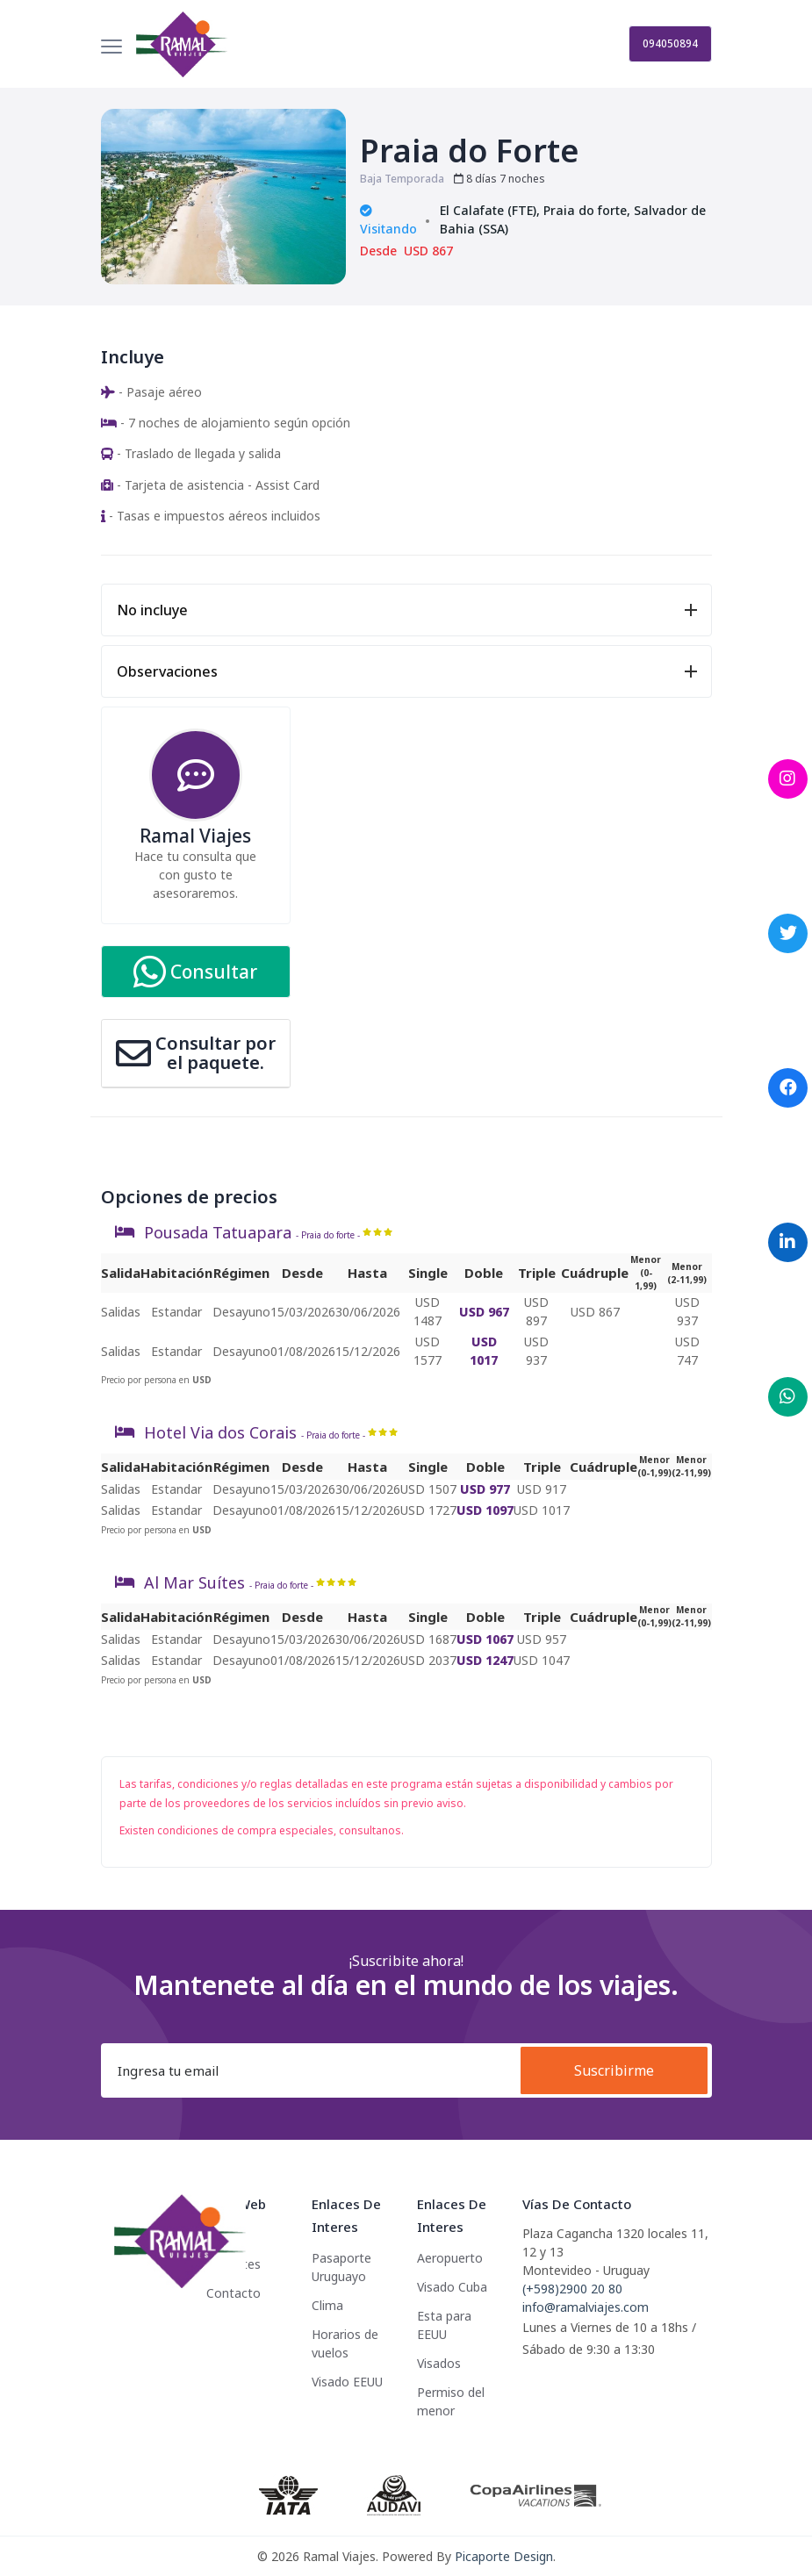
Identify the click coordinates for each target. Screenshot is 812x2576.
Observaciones (167, 671)
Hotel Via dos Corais (220, 1432)
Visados (439, 2363)
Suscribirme (614, 2070)
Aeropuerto (450, 2258)
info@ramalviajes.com (585, 2307)
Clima (327, 2305)
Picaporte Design (504, 2556)
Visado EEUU (347, 2381)
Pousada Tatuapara (217, 1232)
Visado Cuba (452, 2286)
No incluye (152, 610)
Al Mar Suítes (194, 1582)
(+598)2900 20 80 (572, 2288)
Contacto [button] (233, 2293)
